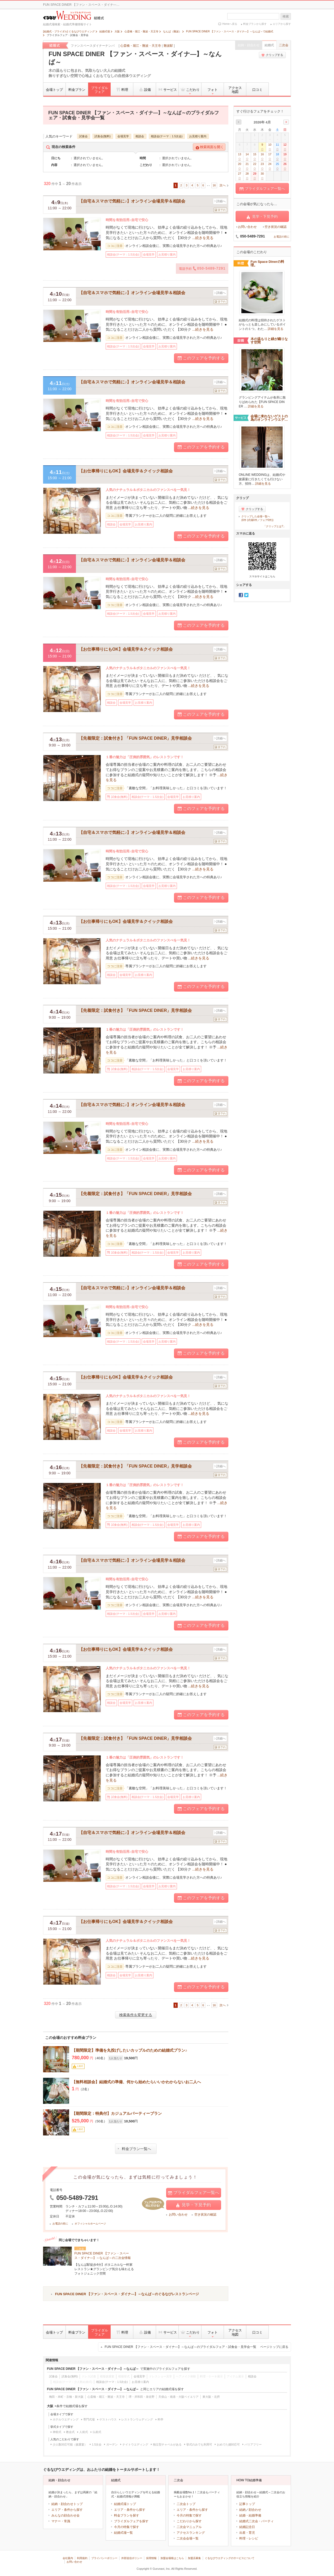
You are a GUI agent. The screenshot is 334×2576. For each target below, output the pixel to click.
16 (214, 185)
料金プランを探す (126, 2515)
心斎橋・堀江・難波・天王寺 (140, 46)
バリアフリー (253, 2444)
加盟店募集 (194, 2558)
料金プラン (76, 90)
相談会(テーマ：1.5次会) (167, 136)
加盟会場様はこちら (172, 2558)
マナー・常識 (60, 2521)
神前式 (57, 2431)
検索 (286, 16)
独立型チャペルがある (167, 2444)
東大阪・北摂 (211, 2396)
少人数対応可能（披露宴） (70, 2444)
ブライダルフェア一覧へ (193, 2192)
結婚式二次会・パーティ (256, 2521)
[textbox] (253, 16)
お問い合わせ (178, 2214)
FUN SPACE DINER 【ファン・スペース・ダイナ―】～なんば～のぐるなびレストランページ (127, 2294)
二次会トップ (186, 2504)
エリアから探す (282, 23)
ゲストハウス (108, 2419)
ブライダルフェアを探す (131, 2521)
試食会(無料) (102, 136)
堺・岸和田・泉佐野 (141, 2396)
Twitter (246, 595)
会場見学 (123, 136)
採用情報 (151, 2558)
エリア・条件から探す (67, 2510)
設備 (144, 89)
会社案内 (68, 2558)
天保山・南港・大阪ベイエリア (178, 2396)
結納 (242, 2510)
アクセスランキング (191, 2533)
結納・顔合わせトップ (67, 2504)
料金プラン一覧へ (134, 2149)
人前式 (83, 2431)
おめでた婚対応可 (228, 2444)
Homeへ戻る (229, 23)
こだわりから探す (189, 2521)
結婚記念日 (247, 2527)
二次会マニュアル (189, 2527)
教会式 (70, 2431)
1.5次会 (97, 2444)
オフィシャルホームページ (90, 2223)
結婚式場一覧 (123, 2533)
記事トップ (247, 2504)
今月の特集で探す (126, 2527)
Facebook (241, 595)
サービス (167, 89)
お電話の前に (60, 2223)
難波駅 (168, 46)
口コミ (257, 90)
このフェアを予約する (201, 358)
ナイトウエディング (135, 2444)
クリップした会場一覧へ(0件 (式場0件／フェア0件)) (257, 518)
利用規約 (82, 2558)
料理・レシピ (248, 2538)
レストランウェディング (137, 2419)
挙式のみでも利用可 (199, 2444)
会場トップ (54, 90)
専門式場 (89, 2419)
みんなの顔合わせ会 (65, 2515)
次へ (222, 185)
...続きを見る (202, 238)
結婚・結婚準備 (250, 2515)
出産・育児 (247, 2533)
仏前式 (97, 2431)
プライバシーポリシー (104, 2558)
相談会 (139, 136)
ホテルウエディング (66, 2419)
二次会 (283, 45)
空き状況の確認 (205, 2214)
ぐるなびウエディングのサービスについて (229, 2558)
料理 (122, 89)
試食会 (83, 136)
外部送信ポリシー (131, 2558)
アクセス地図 (235, 90)
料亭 (160, 2419)
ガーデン (112, 2444)
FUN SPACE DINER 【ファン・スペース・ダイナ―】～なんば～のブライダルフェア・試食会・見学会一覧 (196, 2347)
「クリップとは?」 (274, 526)
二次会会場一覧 (188, 2538)
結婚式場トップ (125, 2504)
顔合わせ (255, 2510)
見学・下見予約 (193, 2205)
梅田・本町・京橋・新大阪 (66, 2396)
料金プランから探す (255, 23)
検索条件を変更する (135, 2015)
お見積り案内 (197, 136)
